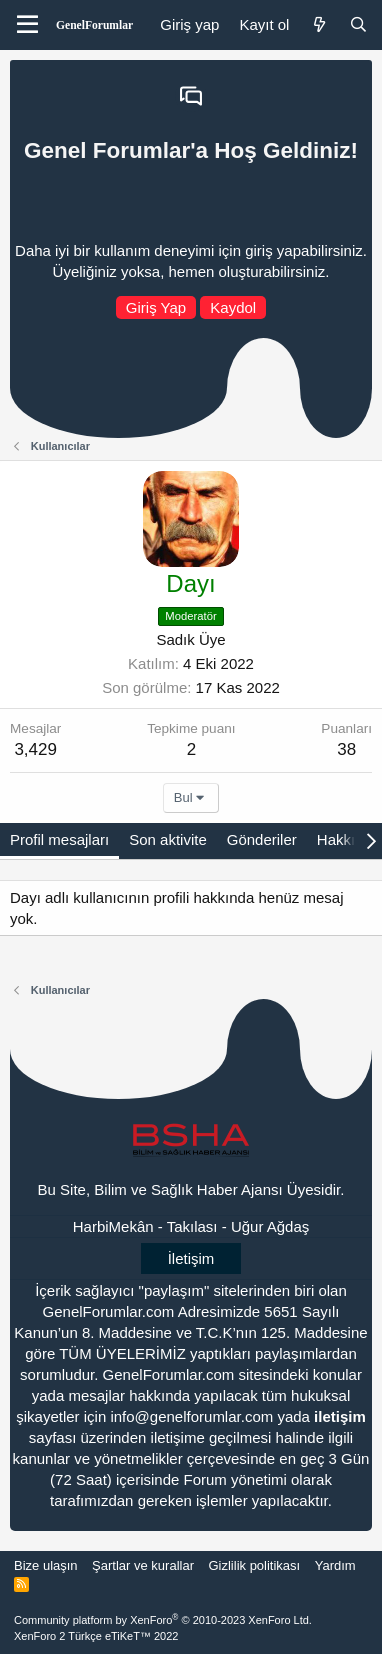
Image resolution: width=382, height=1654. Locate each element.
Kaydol (233, 307)
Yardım (335, 1565)
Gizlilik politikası (254, 1565)
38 (346, 749)
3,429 (35, 749)
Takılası (192, 1226)
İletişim (191, 1258)
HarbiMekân (113, 1226)
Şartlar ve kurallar (143, 1565)
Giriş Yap (156, 307)
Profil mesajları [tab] (59, 839)
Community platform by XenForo (163, 1620)
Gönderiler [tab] (262, 839)
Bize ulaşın (46, 1565)
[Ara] (358, 24)
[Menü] (27, 25)
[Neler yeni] (318, 24)
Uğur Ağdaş (270, 1226)
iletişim (340, 1416)
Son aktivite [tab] (168, 839)
